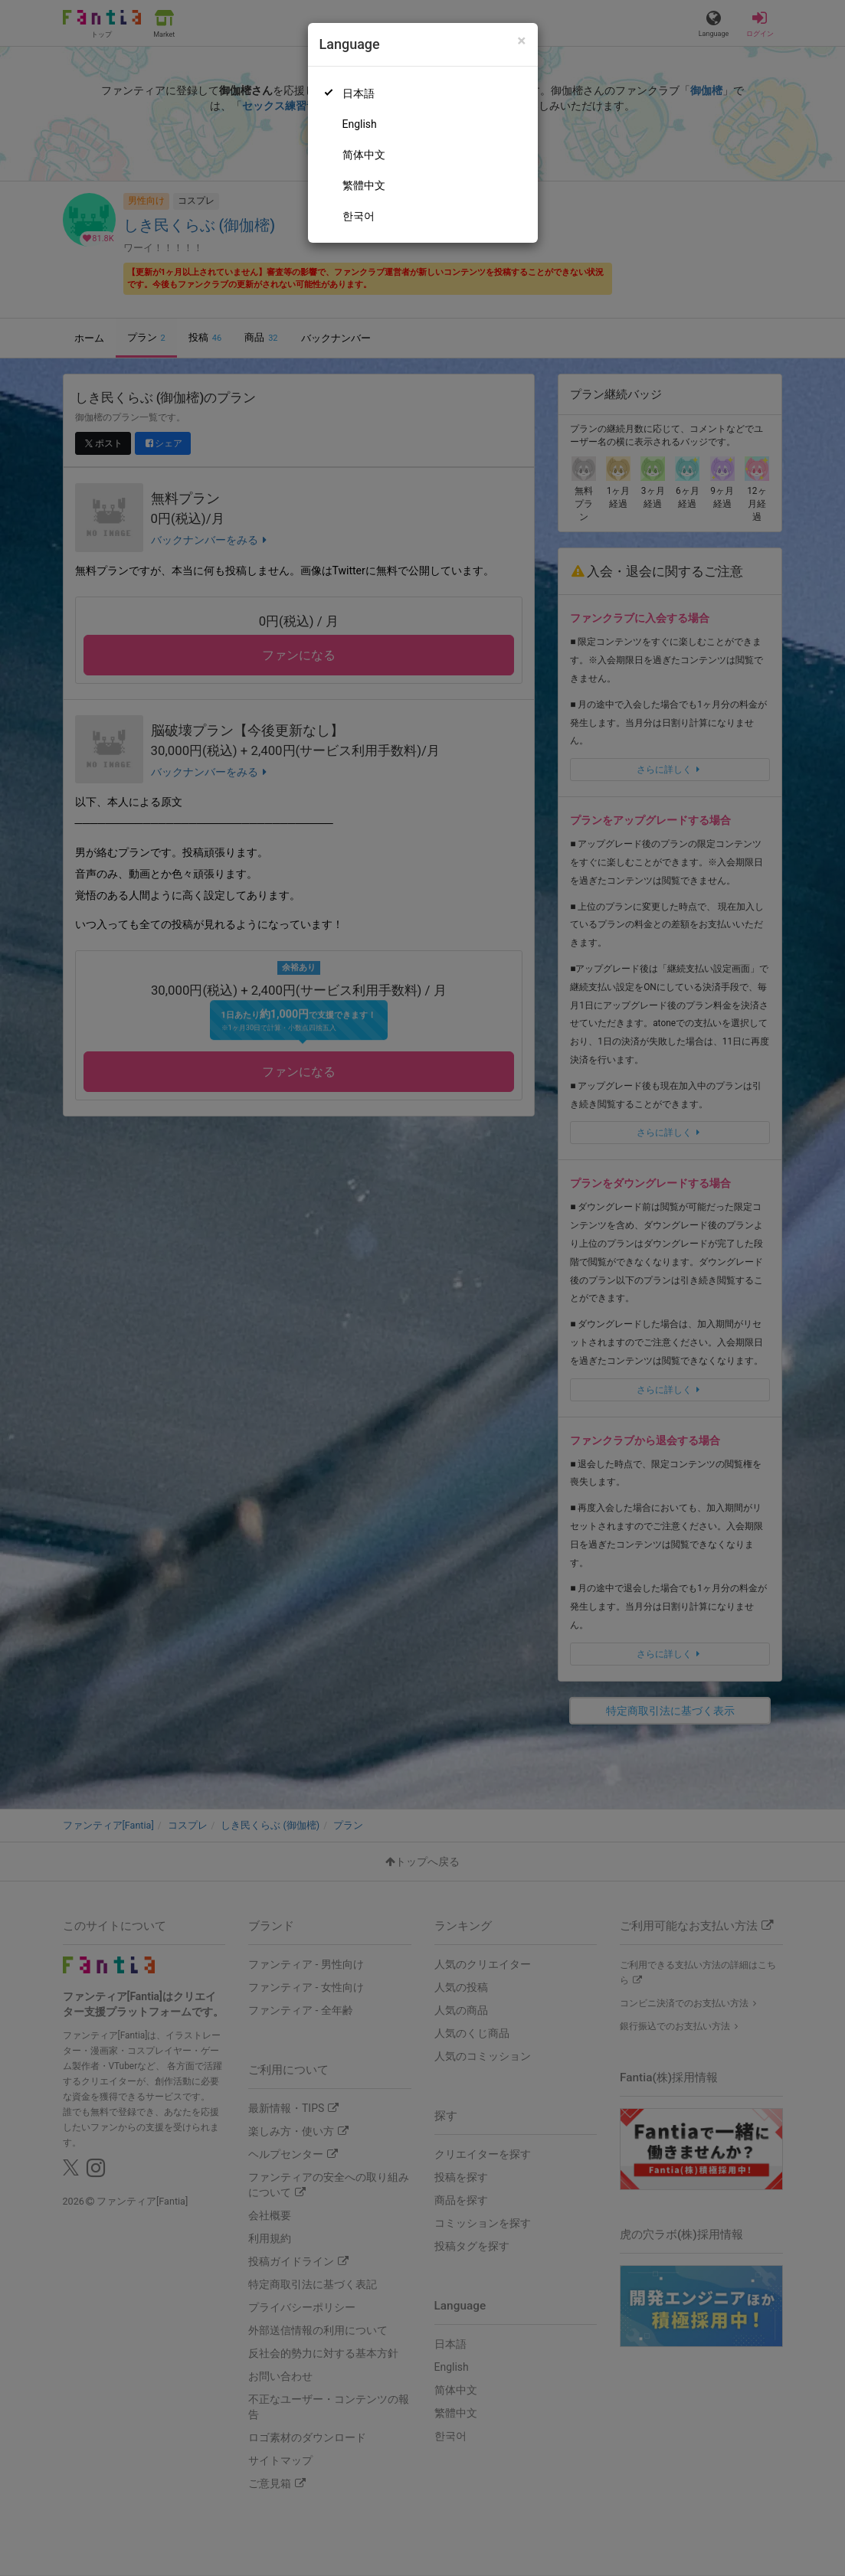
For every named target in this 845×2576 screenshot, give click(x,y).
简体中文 (363, 155)
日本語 (358, 93)
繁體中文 (363, 185)
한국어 (358, 216)
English (359, 124)
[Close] (521, 41)
